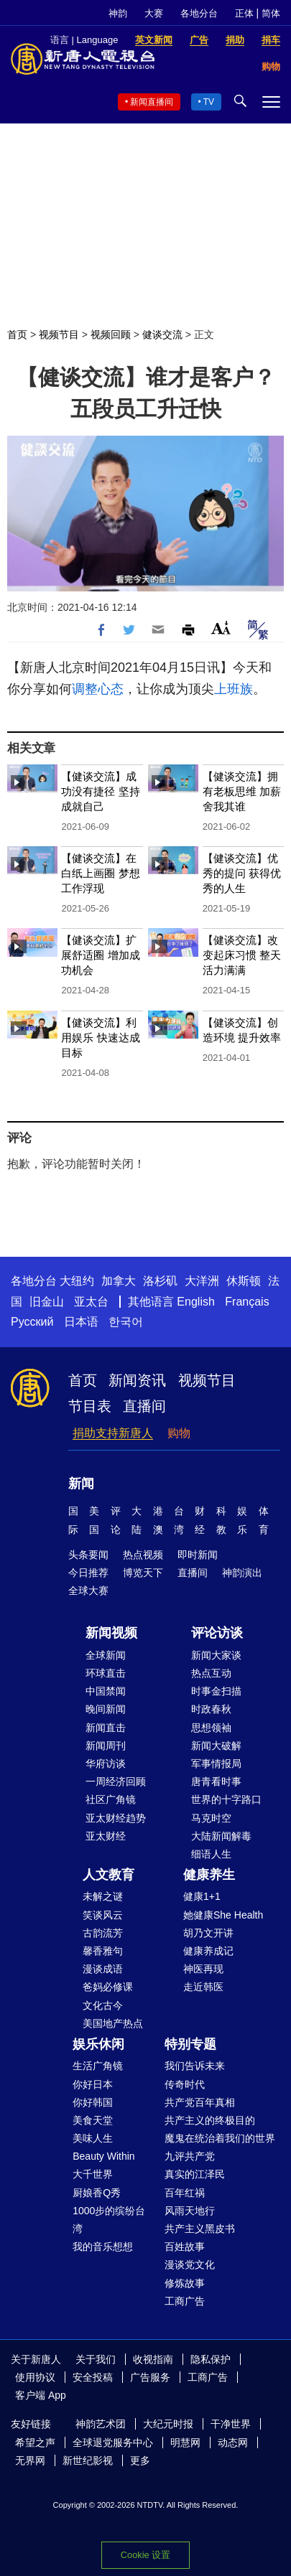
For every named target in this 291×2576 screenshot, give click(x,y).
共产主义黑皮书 (200, 2228)
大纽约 (77, 1281)
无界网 (30, 2460)
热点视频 (143, 1554)
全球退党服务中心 (113, 2442)
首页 (17, 334)
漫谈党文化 (190, 2264)
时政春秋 (211, 1709)
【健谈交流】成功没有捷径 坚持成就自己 (100, 791)
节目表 (89, 1406)
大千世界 (93, 2174)
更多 (140, 2460)
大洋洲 (202, 1281)
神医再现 (203, 1969)
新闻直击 (106, 1727)
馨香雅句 (103, 1951)
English (195, 1302)
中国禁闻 (106, 1691)
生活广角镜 (98, 2065)
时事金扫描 (216, 1691)
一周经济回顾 (116, 1781)
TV (208, 102)
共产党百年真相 (200, 2102)
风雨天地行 (190, 2210)
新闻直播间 (151, 102)
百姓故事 (185, 2246)
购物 (178, 1433)
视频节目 (59, 334)
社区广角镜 (111, 1799)
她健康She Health (223, 1915)
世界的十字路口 (226, 1799)
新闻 (81, 1483)
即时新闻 (197, 1554)
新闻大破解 (216, 1745)
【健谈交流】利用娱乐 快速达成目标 (100, 1037)
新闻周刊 (106, 1745)
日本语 (81, 1322)
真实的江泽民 (195, 2174)
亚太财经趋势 (116, 1818)
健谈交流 (162, 334)
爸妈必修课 (108, 1986)
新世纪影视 (88, 2460)
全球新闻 (106, 1655)
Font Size (221, 627)
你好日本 (93, 2084)
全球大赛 (88, 1590)
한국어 (125, 1322)
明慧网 (185, 2442)
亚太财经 (106, 1836)
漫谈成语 (103, 1969)
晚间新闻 (106, 1709)
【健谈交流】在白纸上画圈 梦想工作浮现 (100, 873)
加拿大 (118, 1281)
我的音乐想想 (103, 2246)
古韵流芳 (103, 1933)
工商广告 (185, 2301)
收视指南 (153, 2359)
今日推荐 (88, 1572)
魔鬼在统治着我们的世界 (220, 2138)
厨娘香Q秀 (97, 2192)
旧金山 (46, 1302)
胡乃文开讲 (208, 1933)
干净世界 (231, 2424)
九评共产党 (190, 2156)
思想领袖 (211, 1727)
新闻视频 (111, 1633)
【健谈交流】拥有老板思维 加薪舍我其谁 (242, 791)
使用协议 (35, 2377)
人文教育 (108, 1875)
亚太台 (91, 1302)
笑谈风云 (103, 1915)
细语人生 (211, 1854)
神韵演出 (242, 1572)
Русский (32, 1322)
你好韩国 (93, 2102)
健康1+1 (202, 1896)
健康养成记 (208, 1951)
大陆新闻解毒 (221, 1836)
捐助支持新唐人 (113, 1433)
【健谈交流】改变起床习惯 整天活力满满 (242, 955)
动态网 (233, 2442)
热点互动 (211, 1673)
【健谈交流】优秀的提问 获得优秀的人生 (242, 873)
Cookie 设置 (145, 2554)
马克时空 (211, 1818)
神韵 (117, 13)
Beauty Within (103, 2156)
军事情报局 (216, 1763)
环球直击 (106, 1673)
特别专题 (190, 2044)
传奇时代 (185, 2084)
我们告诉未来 (195, 2065)
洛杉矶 (160, 1281)
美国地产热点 (113, 2023)
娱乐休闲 (98, 2044)
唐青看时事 (216, 1781)
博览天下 (143, 1572)
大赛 (153, 13)
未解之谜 (103, 1896)
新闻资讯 (137, 1380)
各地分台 (199, 13)
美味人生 (93, 2138)
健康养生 (209, 1875)
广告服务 (150, 2377)
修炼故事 (185, 2283)
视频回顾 (111, 334)
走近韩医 (203, 1986)
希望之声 (35, 2442)
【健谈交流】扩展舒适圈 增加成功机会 (100, 955)
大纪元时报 (168, 2424)
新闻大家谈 (216, 1655)
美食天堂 (93, 2120)
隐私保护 (210, 2359)
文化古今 (103, 2005)
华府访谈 (106, 1763)
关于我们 (95, 2359)
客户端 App (40, 2395)
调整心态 (98, 689)
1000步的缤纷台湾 (109, 2219)
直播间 (144, 1406)
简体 (271, 13)
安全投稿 (93, 2377)
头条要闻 (88, 1554)
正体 (244, 13)
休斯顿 (243, 1281)
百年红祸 (185, 2192)
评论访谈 (217, 1633)
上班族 (233, 689)
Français (247, 1302)
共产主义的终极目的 (210, 2120)
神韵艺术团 (100, 2424)
